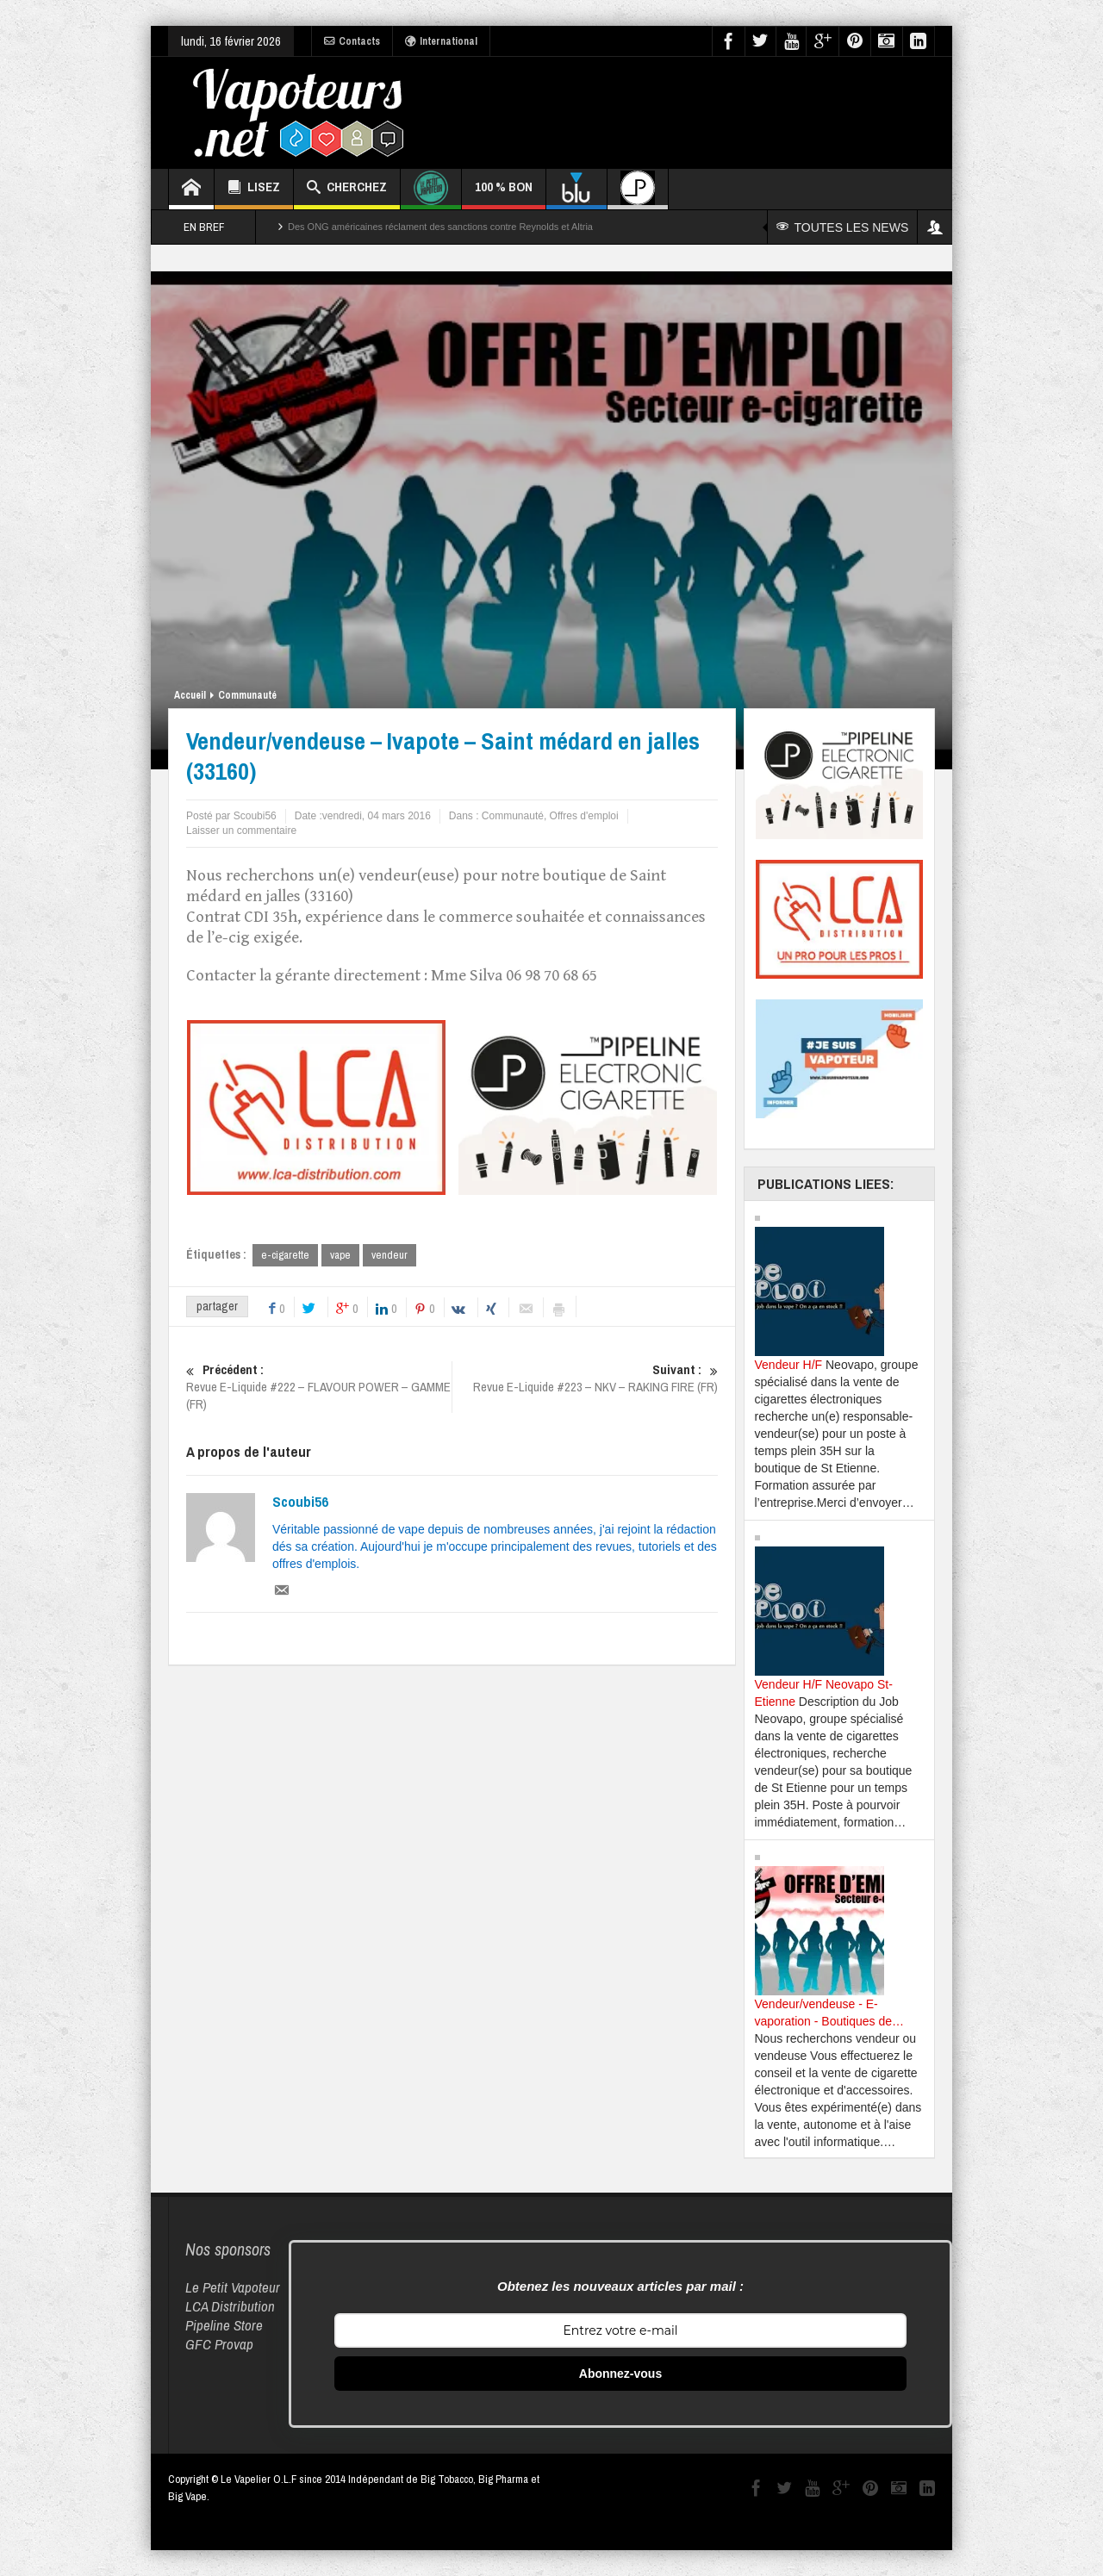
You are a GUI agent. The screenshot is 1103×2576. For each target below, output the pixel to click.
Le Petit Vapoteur (232, 2287)
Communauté (247, 695)
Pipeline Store (224, 2325)
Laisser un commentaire (241, 830)
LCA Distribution (230, 2306)
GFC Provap (219, 2344)
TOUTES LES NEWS (843, 227)
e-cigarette (285, 1255)
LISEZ (254, 189)
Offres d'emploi (584, 816)
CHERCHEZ (347, 189)
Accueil (190, 695)
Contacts (352, 41)
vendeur (389, 1255)
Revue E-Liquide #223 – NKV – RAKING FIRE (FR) (585, 1378)
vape (340, 1255)
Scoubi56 (300, 1501)
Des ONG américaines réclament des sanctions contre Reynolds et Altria (440, 226)
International (441, 41)
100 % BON (503, 193)
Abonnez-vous (620, 2373)
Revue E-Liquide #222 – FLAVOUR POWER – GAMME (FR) (319, 1387)
